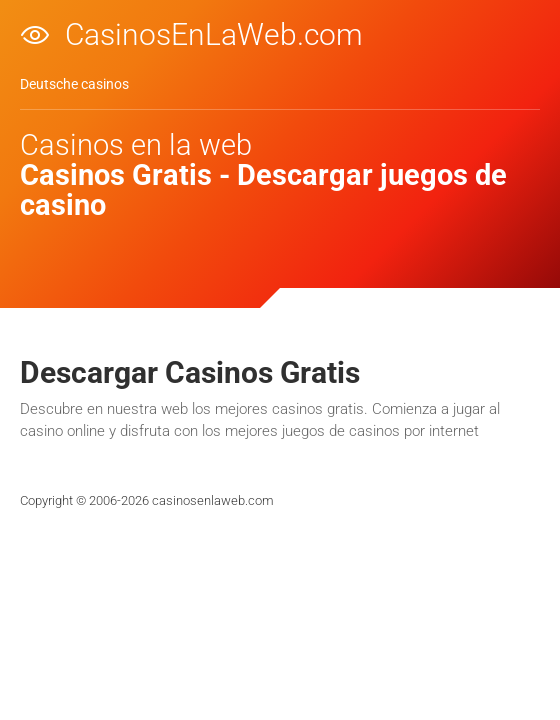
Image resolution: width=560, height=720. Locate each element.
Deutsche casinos (74, 84)
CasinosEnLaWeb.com (214, 33)
